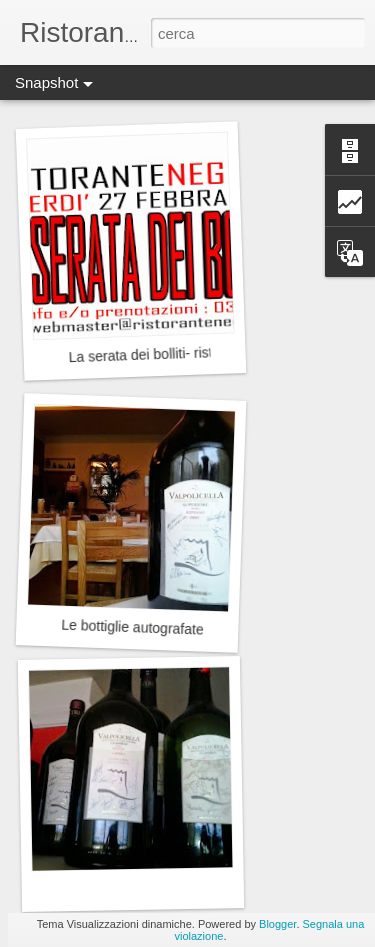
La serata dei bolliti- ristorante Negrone (189, 353)
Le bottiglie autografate (132, 627)
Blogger (277, 924)
